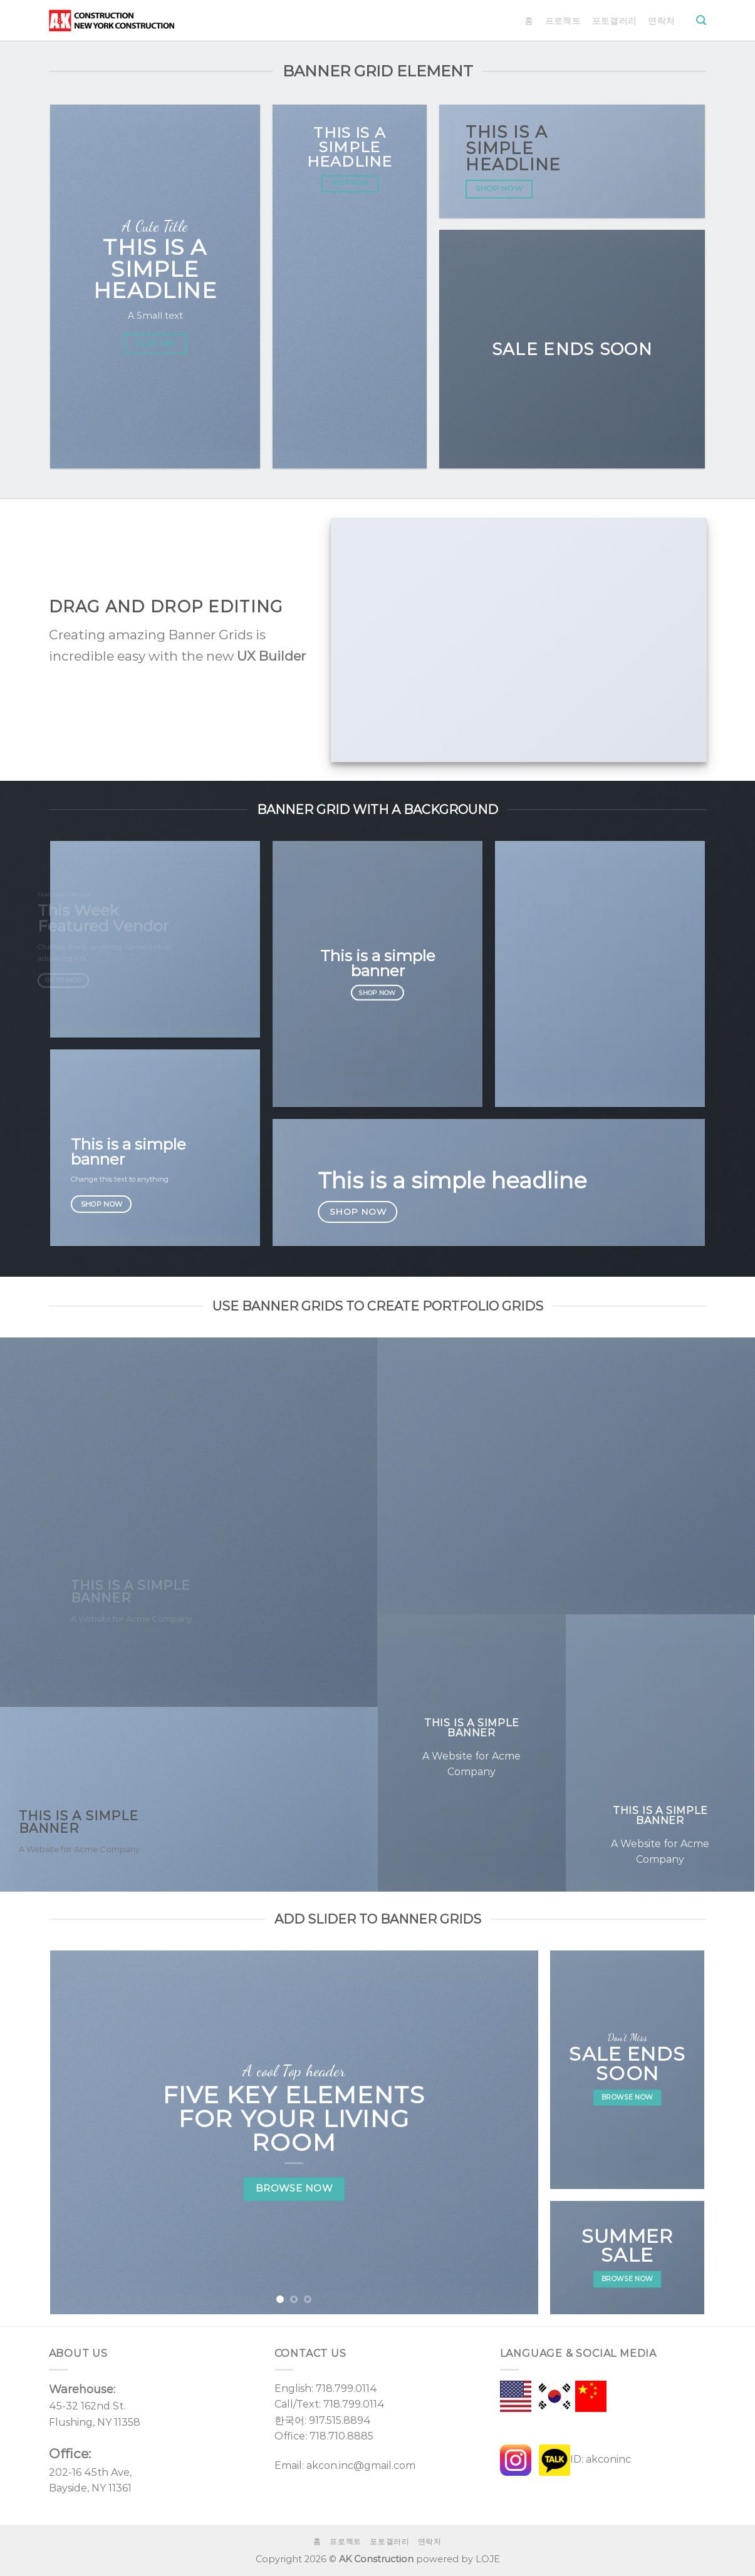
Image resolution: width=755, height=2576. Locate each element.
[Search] (701, 20)
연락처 (661, 20)
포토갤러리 (614, 20)
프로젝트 (563, 20)
